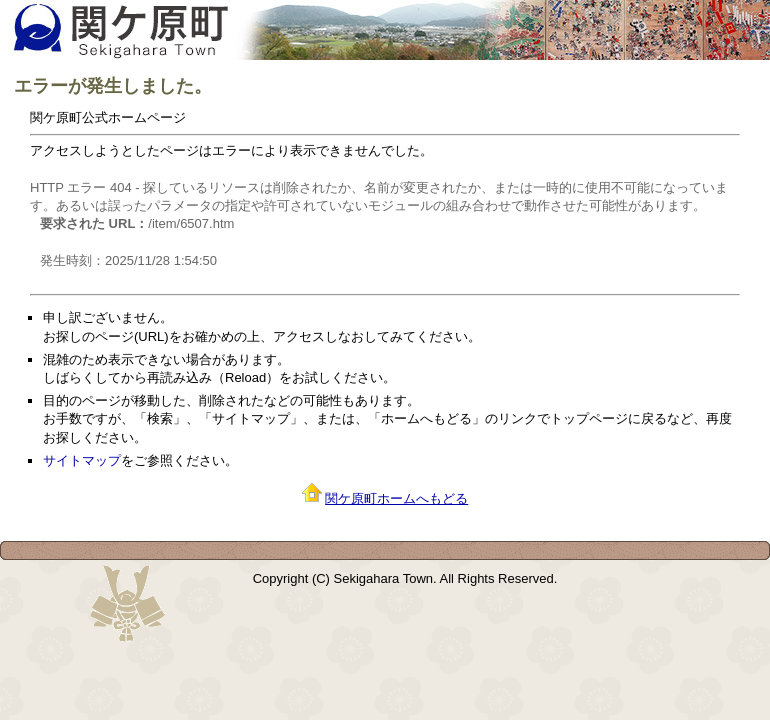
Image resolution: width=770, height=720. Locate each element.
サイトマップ (82, 460)
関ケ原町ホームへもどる (396, 498)
